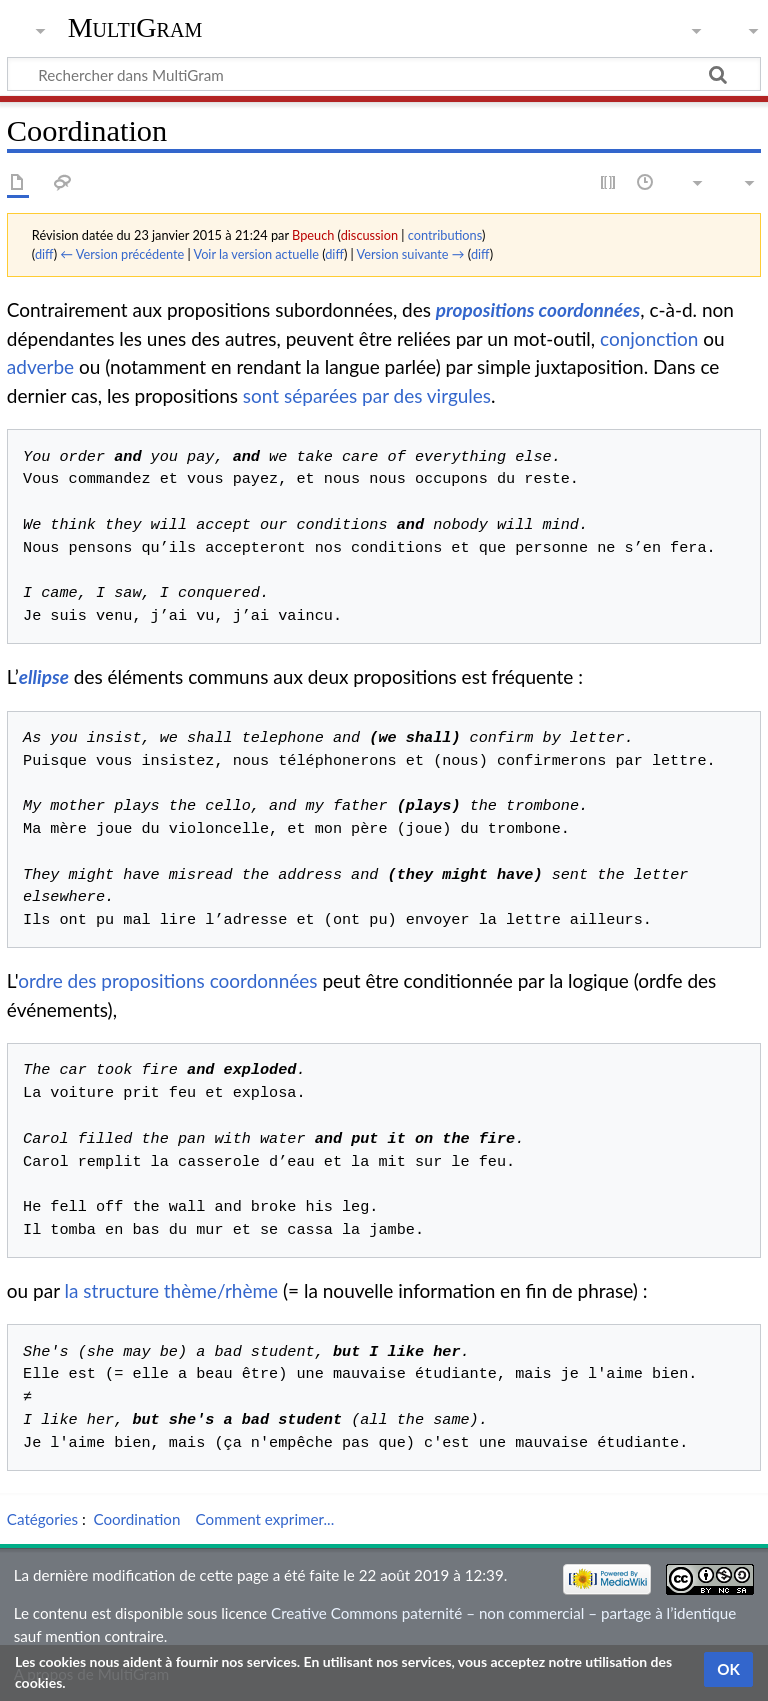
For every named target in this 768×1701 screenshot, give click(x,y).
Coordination (136, 1519)
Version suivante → (411, 254)
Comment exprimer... (265, 1519)
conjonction (649, 338)
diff (44, 254)
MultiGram (135, 27)
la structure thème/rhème (172, 1290)
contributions (445, 235)
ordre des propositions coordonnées (167, 980)
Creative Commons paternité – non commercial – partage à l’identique (503, 1613)
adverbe (40, 366)
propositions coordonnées (538, 309)
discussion (369, 235)
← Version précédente (122, 254)
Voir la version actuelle (255, 254)
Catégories (42, 1519)
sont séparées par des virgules (367, 395)
